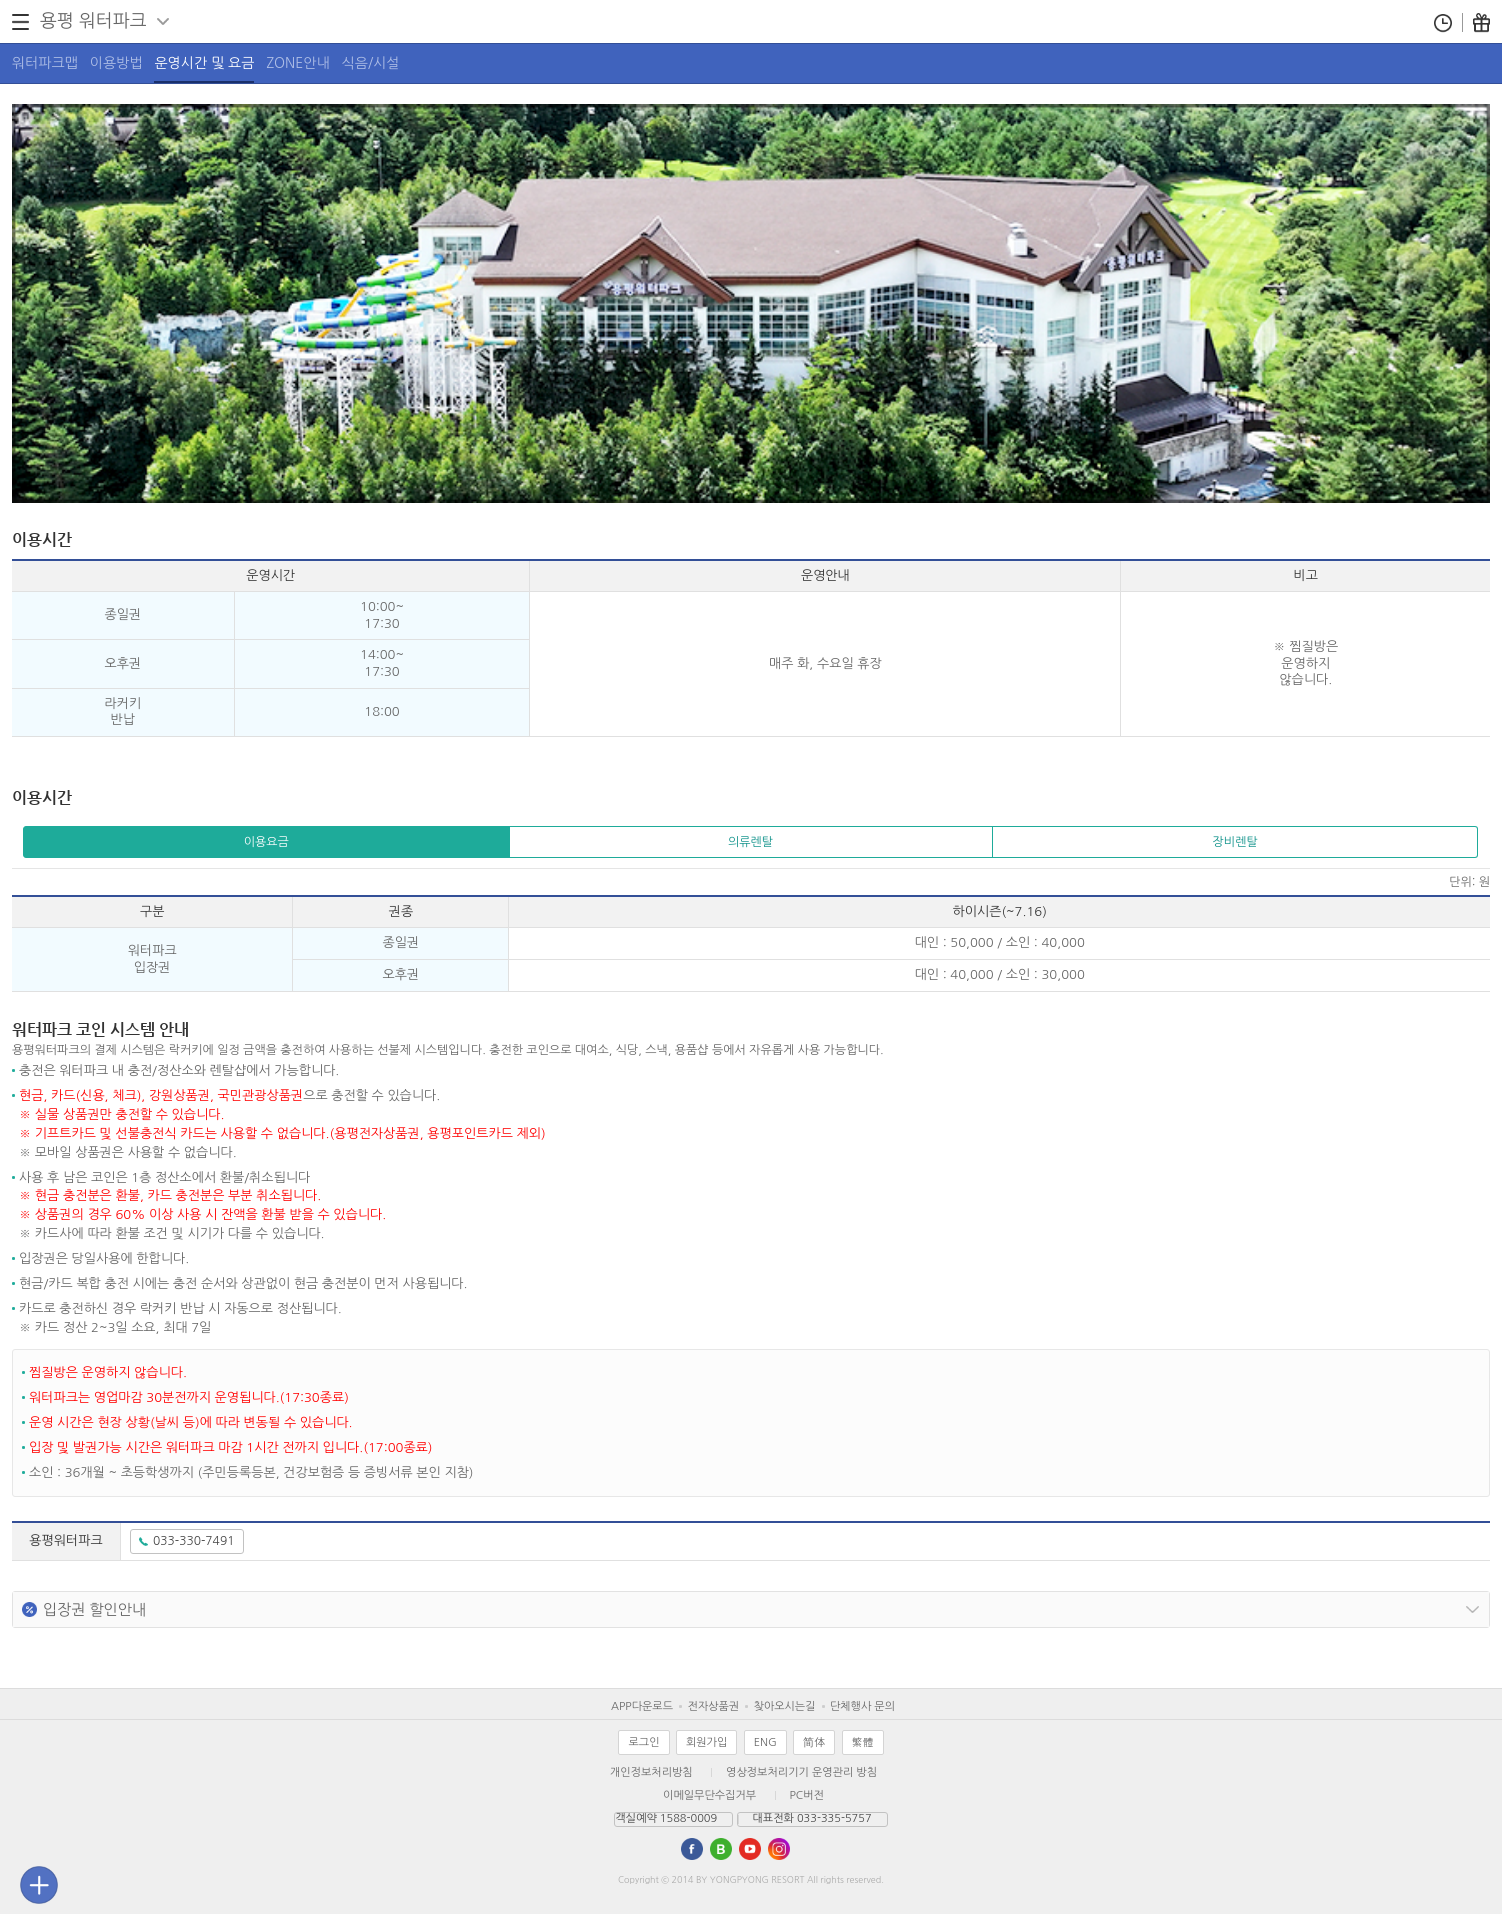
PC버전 (807, 1795)
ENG (765, 1742)
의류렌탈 (750, 842)
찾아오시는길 (784, 1706)
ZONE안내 (297, 63)
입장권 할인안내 (94, 1609)
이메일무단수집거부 (709, 1795)
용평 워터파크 (93, 21)
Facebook (692, 1849)
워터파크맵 (45, 63)
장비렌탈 (1235, 842)
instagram (779, 1849)
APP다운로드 (642, 1706)
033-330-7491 (193, 1541)
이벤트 (1481, 23)
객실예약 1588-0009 (666, 1818)
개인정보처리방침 (651, 1772)
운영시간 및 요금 (204, 63)
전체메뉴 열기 (20, 22)
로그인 (643, 1742)
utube (750, 1849)
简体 (814, 1742)
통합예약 (1443, 23)
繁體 (863, 1742)
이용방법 (116, 63)
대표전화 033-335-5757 (812, 1818)
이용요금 (266, 842)
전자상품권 (713, 1706)
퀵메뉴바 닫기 (39, 1885)
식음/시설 (371, 63)
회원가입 (706, 1742)
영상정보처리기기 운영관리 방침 (801, 1772)
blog (721, 1849)
